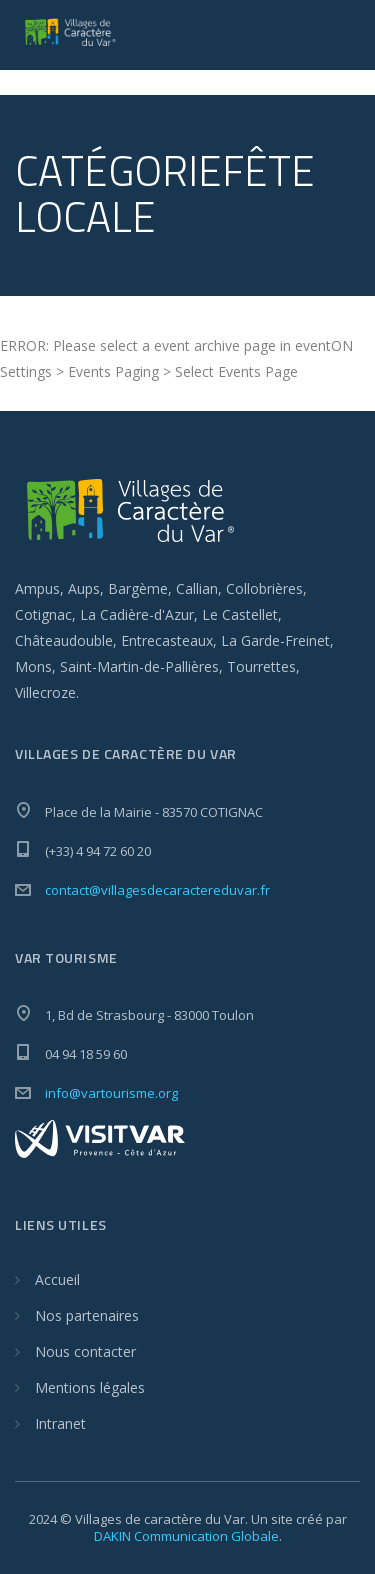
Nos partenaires (87, 1315)
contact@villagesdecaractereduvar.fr (157, 890)
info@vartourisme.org (111, 1093)
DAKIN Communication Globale (186, 1536)
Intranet (60, 1423)
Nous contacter (85, 1351)
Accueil (57, 1279)
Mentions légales (90, 1387)
